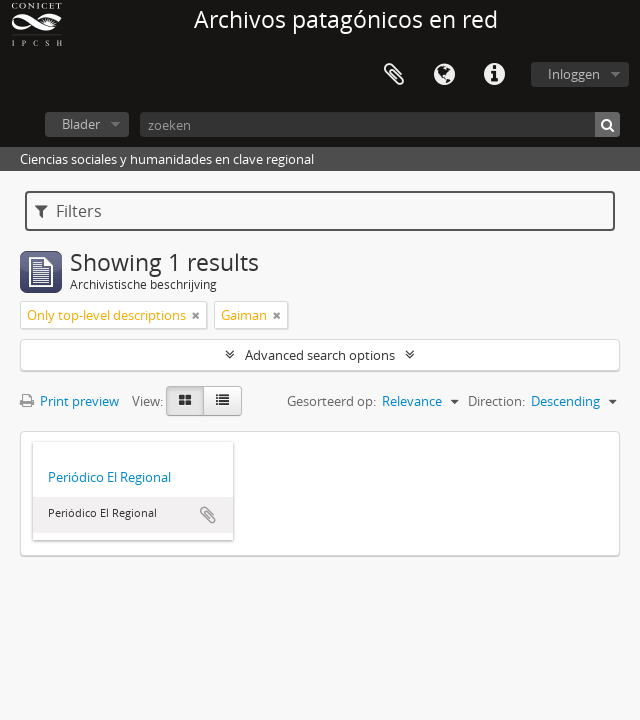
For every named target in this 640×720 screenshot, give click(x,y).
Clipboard (394, 75)
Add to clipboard (208, 515)
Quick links (494, 75)
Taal (444, 75)
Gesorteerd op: (331, 401)
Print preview (69, 401)
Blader (81, 124)
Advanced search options (320, 355)
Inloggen (574, 74)
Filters (68, 211)
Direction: (496, 401)
